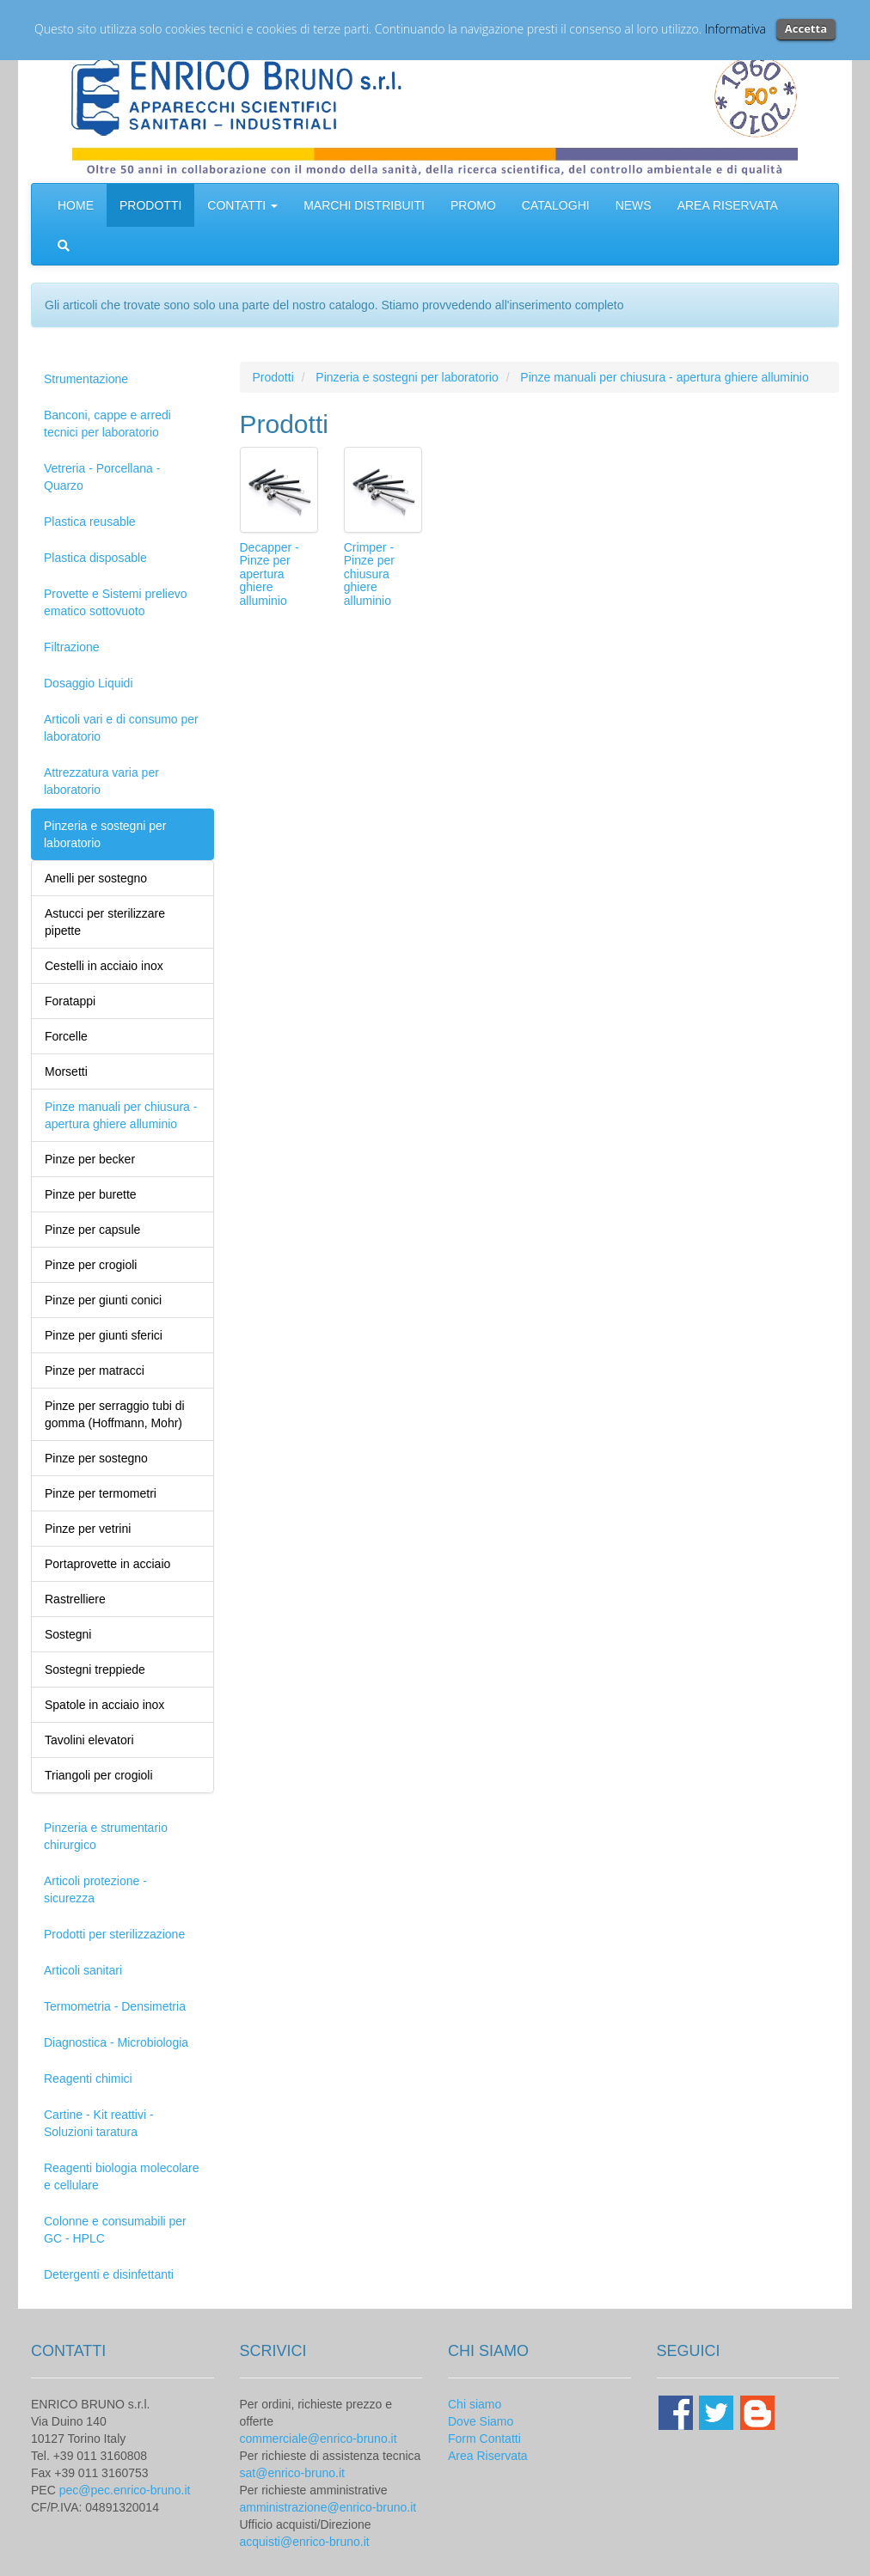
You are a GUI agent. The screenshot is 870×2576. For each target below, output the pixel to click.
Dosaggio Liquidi (88, 683)
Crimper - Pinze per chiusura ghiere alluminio (369, 573)
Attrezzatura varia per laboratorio (101, 781)
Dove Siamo (480, 2421)
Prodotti (273, 377)
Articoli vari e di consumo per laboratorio (121, 727)
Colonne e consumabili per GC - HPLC (115, 2229)
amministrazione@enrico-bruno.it (328, 2507)
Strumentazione (86, 379)
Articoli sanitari (83, 1970)
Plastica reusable (90, 521)
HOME (76, 205)
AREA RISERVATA (727, 205)
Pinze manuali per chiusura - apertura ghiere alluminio (664, 377)
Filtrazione (72, 647)
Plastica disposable (95, 558)
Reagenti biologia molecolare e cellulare (121, 2176)
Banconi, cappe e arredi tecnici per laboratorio (107, 423)
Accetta (806, 28)
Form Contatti (484, 2438)
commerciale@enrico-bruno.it (318, 2438)
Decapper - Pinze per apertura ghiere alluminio (269, 573)
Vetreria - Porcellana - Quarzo (102, 476)
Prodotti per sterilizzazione (114, 1934)
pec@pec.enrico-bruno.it (125, 2490)
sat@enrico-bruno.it (292, 2473)
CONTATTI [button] (242, 205)
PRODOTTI (150, 205)
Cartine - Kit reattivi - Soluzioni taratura (99, 2123)
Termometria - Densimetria (115, 2006)
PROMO (473, 205)
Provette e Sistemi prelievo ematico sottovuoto (115, 602)
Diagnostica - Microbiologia (116, 2042)
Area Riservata (488, 2456)
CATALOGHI (556, 205)
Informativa (735, 29)
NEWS (634, 205)
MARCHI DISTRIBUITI (364, 205)
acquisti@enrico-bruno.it (305, 2542)
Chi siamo (474, 2404)
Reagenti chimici (88, 2078)
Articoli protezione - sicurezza (95, 1889)
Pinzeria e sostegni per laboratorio (105, 834)
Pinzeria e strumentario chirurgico (106, 1836)
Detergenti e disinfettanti (109, 2274)
